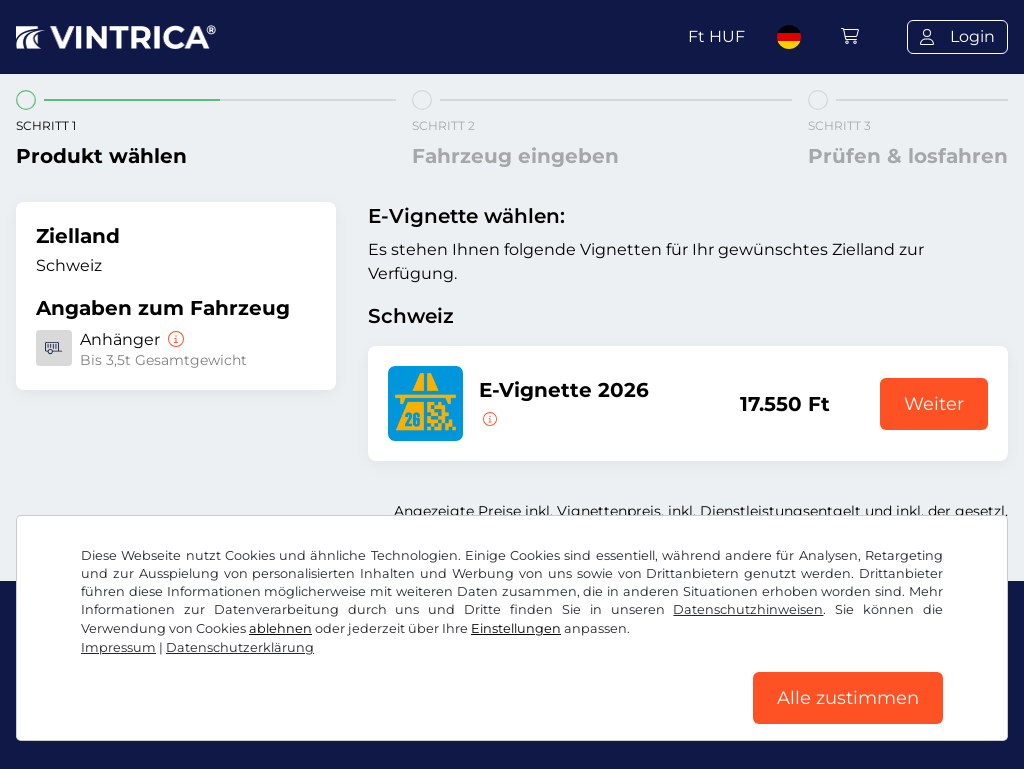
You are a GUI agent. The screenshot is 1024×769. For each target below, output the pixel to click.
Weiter (934, 404)
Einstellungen (516, 628)
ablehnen (280, 628)
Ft (716, 36)
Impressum (118, 647)
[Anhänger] (174, 339)
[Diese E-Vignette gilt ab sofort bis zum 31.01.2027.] (488, 418)
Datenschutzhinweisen (748, 609)
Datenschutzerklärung (240, 647)
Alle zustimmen (848, 698)
